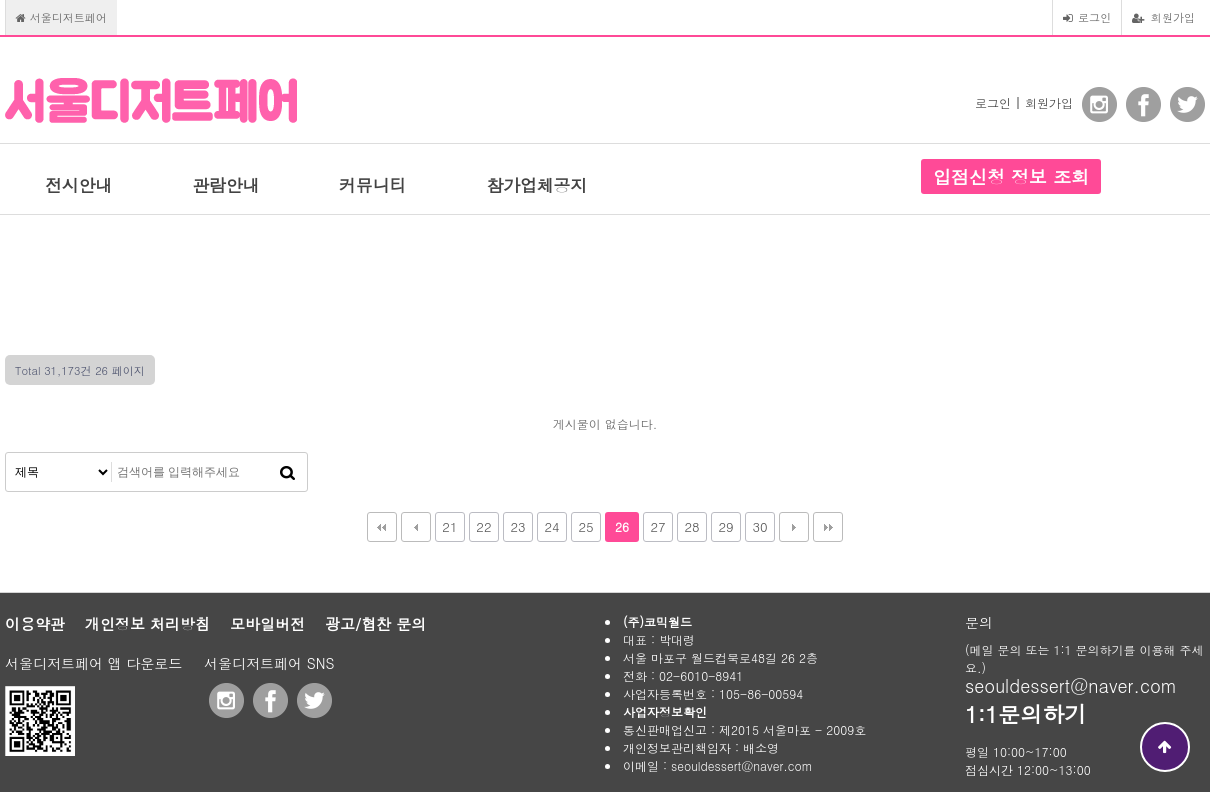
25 (585, 526)
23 (517, 526)
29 (725, 526)
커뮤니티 (372, 185)
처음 (382, 527)
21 (449, 526)
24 (551, 526)
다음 (794, 527)
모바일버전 (267, 623)
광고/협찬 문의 (375, 623)
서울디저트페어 (61, 17)
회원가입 (1163, 17)
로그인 (1087, 17)
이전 (416, 527)
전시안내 (78, 185)
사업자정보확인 (665, 711)
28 (691, 526)
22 (483, 526)
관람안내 (225, 185)
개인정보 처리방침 (147, 623)
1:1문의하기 (1025, 713)
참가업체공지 (536, 185)
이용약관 (35, 623)
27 (657, 526)
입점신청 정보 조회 (1011, 176)
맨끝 (828, 527)
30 (759, 526)
